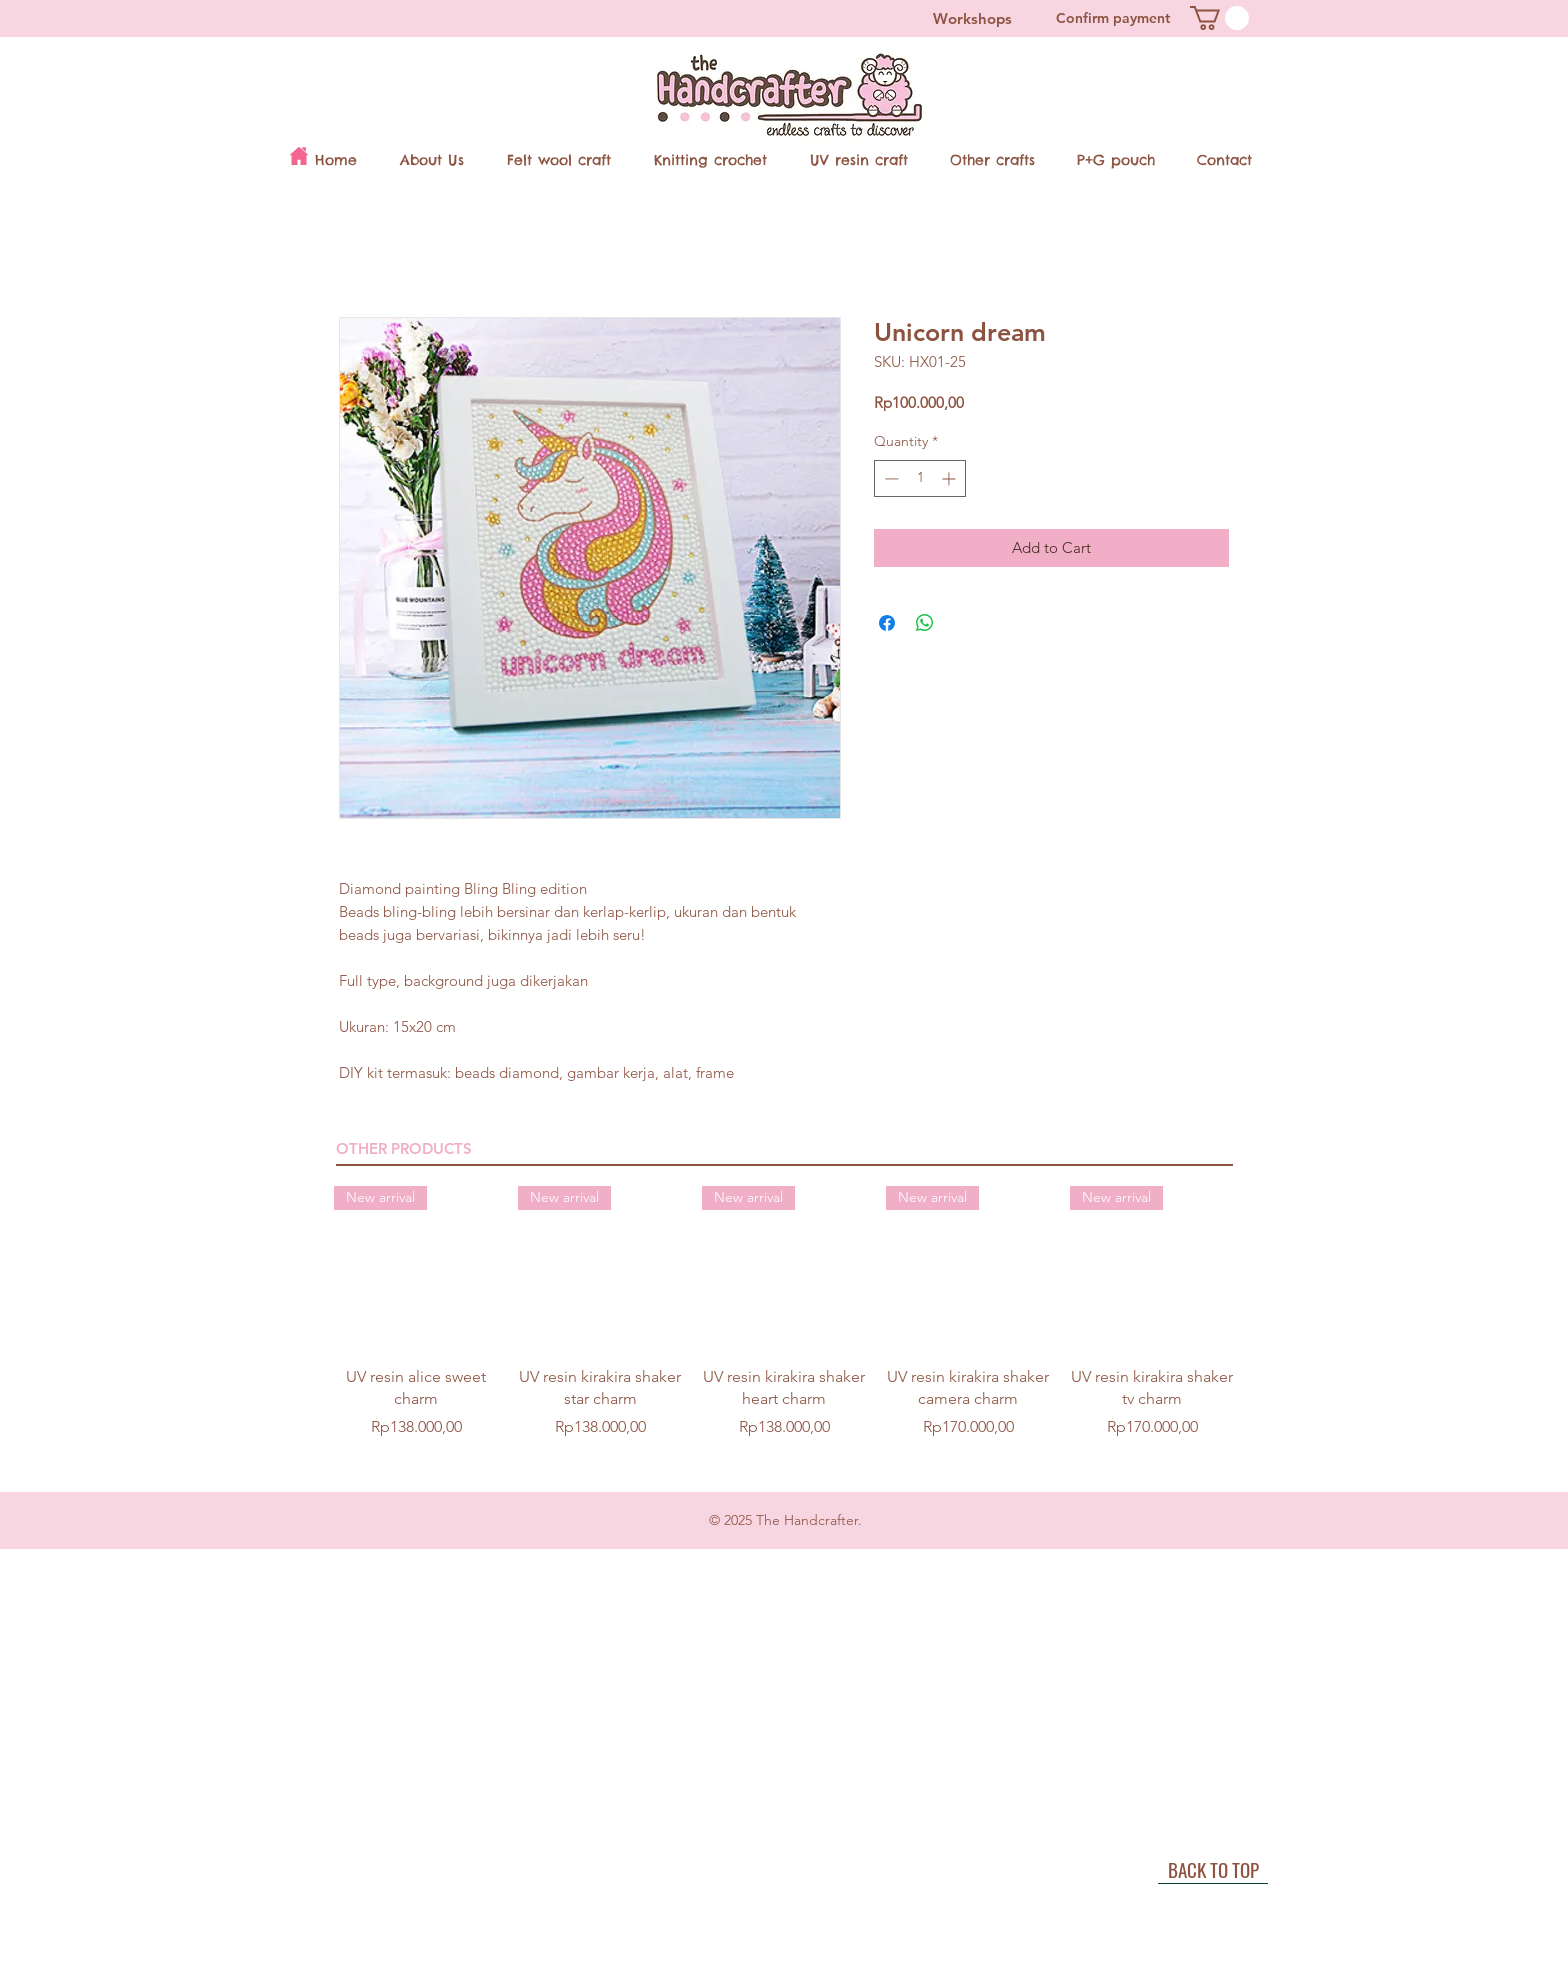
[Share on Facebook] (887, 623)
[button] (1219, 18)
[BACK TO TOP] (1213, 1869)
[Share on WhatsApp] (925, 623)
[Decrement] (889, 478)
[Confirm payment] (1112, 18)
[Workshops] (972, 18)
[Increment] (950, 478)
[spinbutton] (920, 478)
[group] (784, 1323)
